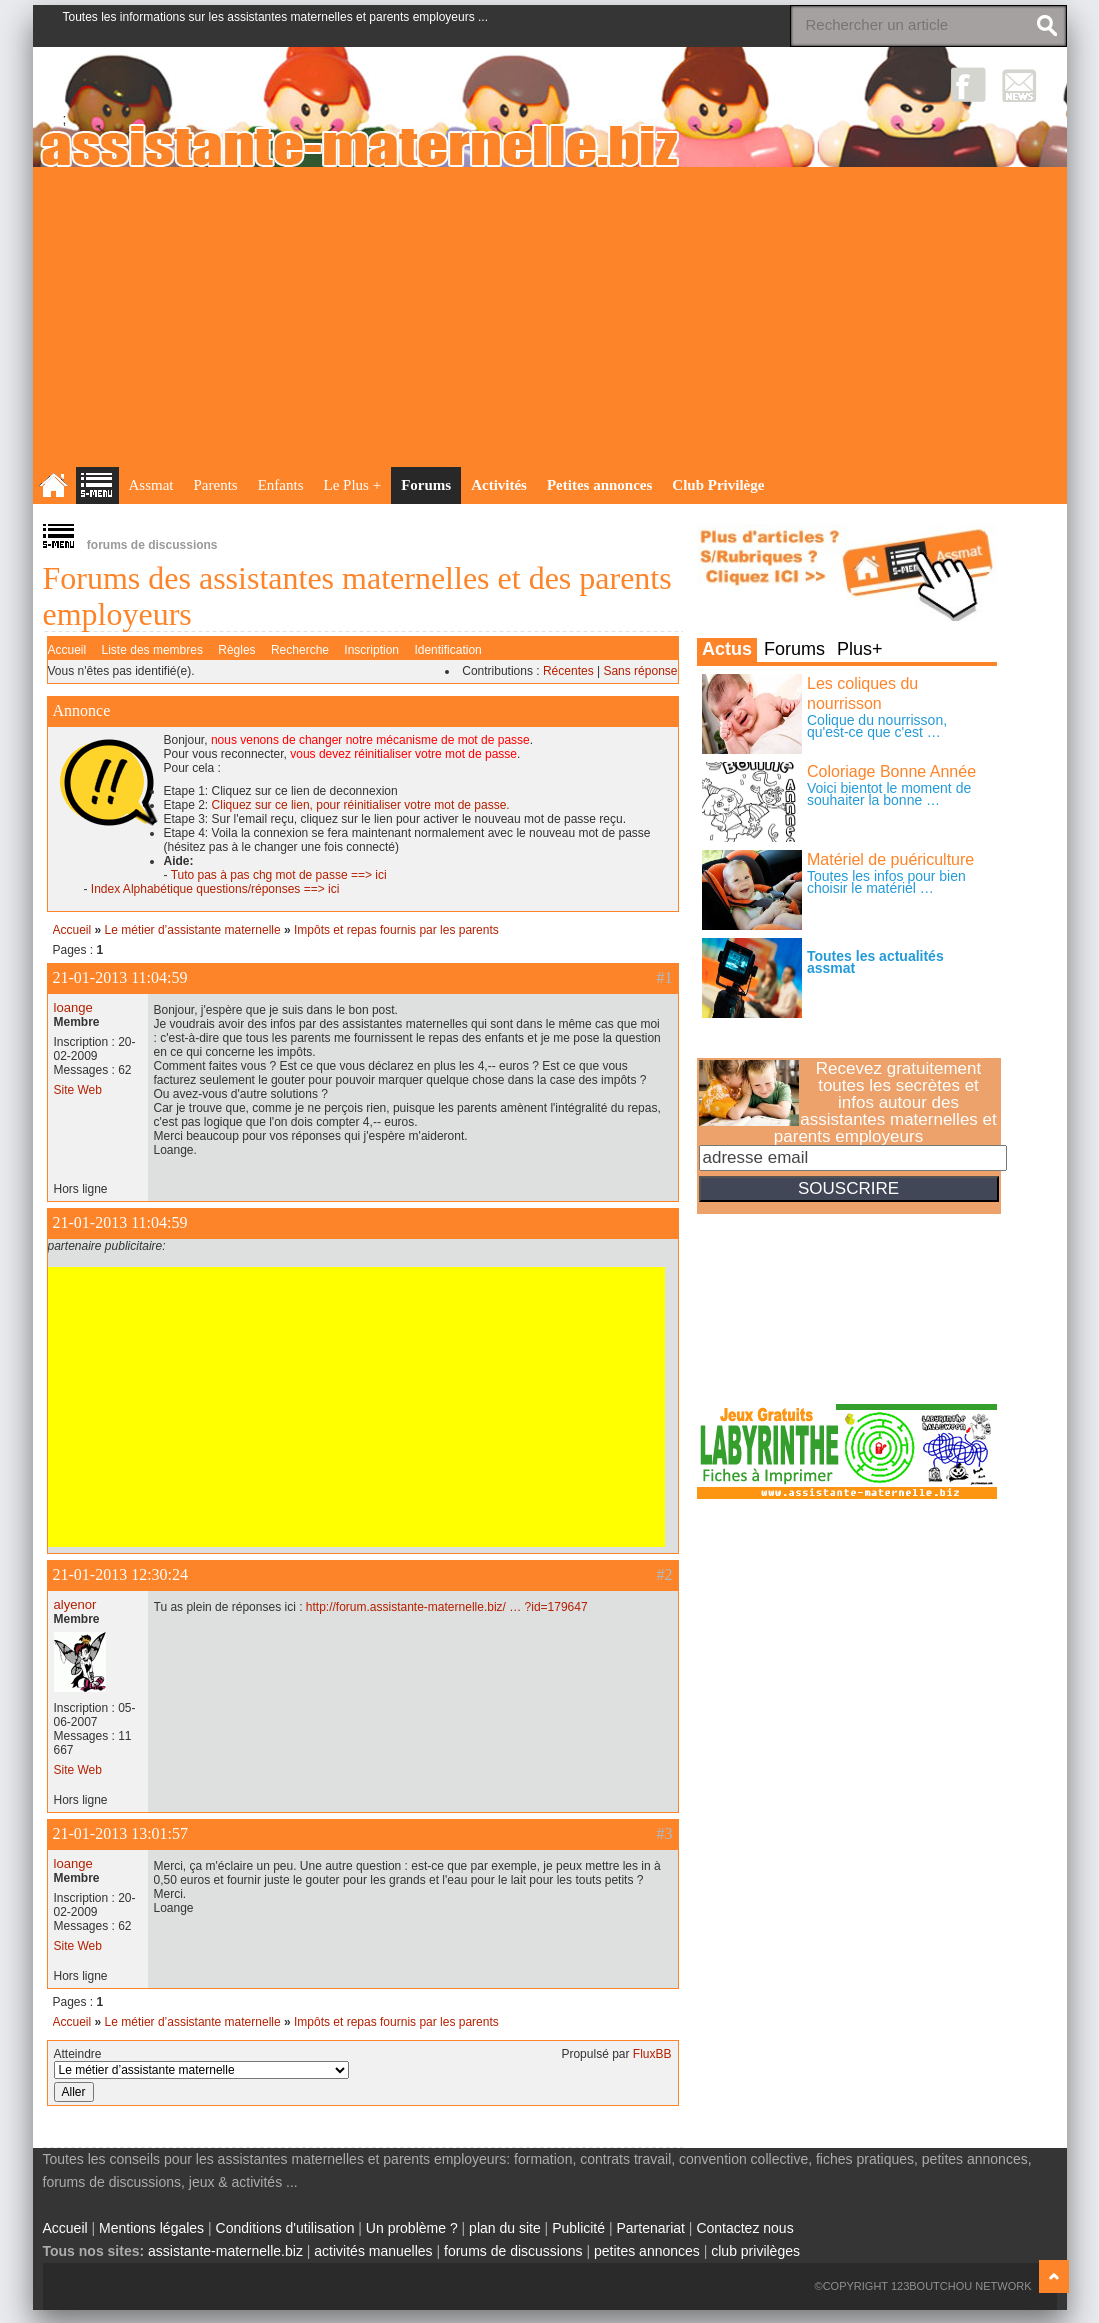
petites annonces (647, 2251)
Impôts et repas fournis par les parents (396, 930)
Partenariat (650, 2228)
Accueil (67, 650)
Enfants (281, 485)
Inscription (371, 650)
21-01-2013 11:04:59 (120, 977)
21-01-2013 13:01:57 (121, 1833)
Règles (236, 650)
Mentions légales (151, 2228)
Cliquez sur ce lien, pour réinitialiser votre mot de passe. (361, 805)
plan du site (505, 2228)
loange (73, 1007)
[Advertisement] (550, 317)
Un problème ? (412, 2228)
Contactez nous (744, 2228)
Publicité (578, 2228)
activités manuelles (373, 2251)
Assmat (151, 485)
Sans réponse (640, 671)
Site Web (78, 1090)
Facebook (968, 84)
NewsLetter (1019, 84)
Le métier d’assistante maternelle (193, 930)
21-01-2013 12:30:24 (121, 1574)
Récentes (568, 671)
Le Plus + (353, 485)
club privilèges (755, 2251)
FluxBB (652, 2054)
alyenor (75, 1604)
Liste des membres (152, 650)
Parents (216, 485)
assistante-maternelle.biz (225, 2251)
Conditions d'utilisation (285, 2228)
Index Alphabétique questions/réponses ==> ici (215, 889)
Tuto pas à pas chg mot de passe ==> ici (279, 875)
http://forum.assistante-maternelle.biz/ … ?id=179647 (447, 1607)
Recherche (300, 650)
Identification (447, 650)
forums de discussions (513, 2251)
